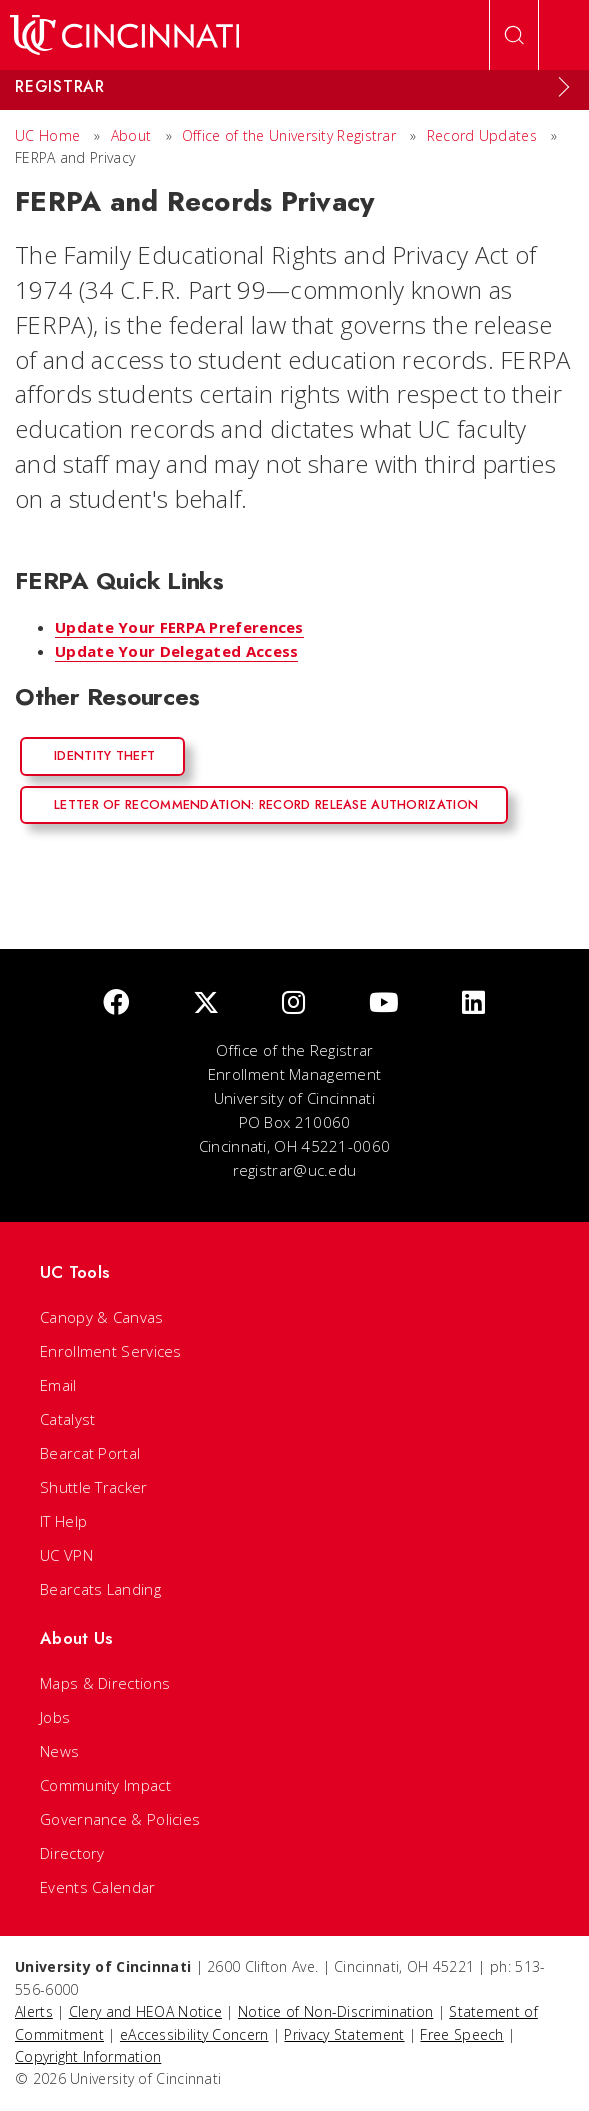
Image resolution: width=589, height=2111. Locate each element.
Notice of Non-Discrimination (335, 2011)
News (59, 1751)
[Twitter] (206, 1003)
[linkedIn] (473, 1003)
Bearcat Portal (90, 1453)
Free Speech (461, 2034)
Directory (72, 1853)
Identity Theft (104, 755)
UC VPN (66, 1555)
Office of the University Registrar (289, 135)
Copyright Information (88, 2056)
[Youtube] (384, 1003)
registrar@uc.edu (295, 1170)
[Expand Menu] (564, 87)
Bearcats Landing (100, 1589)
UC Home (47, 135)
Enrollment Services (111, 1351)
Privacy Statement (344, 2034)
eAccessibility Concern (194, 2034)
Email (58, 1385)
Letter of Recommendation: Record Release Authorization (266, 804)
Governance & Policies (120, 1819)
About (131, 135)
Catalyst (67, 1419)
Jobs (55, 1717)
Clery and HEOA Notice (145, 2011)
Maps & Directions (105, 1683)
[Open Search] (514, 35)
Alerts (34, 2011)
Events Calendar (98, 1887)
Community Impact (105, 1785)
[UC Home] (124, 35)
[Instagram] (293, 1003)
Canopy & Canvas (102, 1317)
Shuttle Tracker (94, 1487)
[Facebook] (116, 1003)
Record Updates (482, 135)
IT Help (63, 1521)
